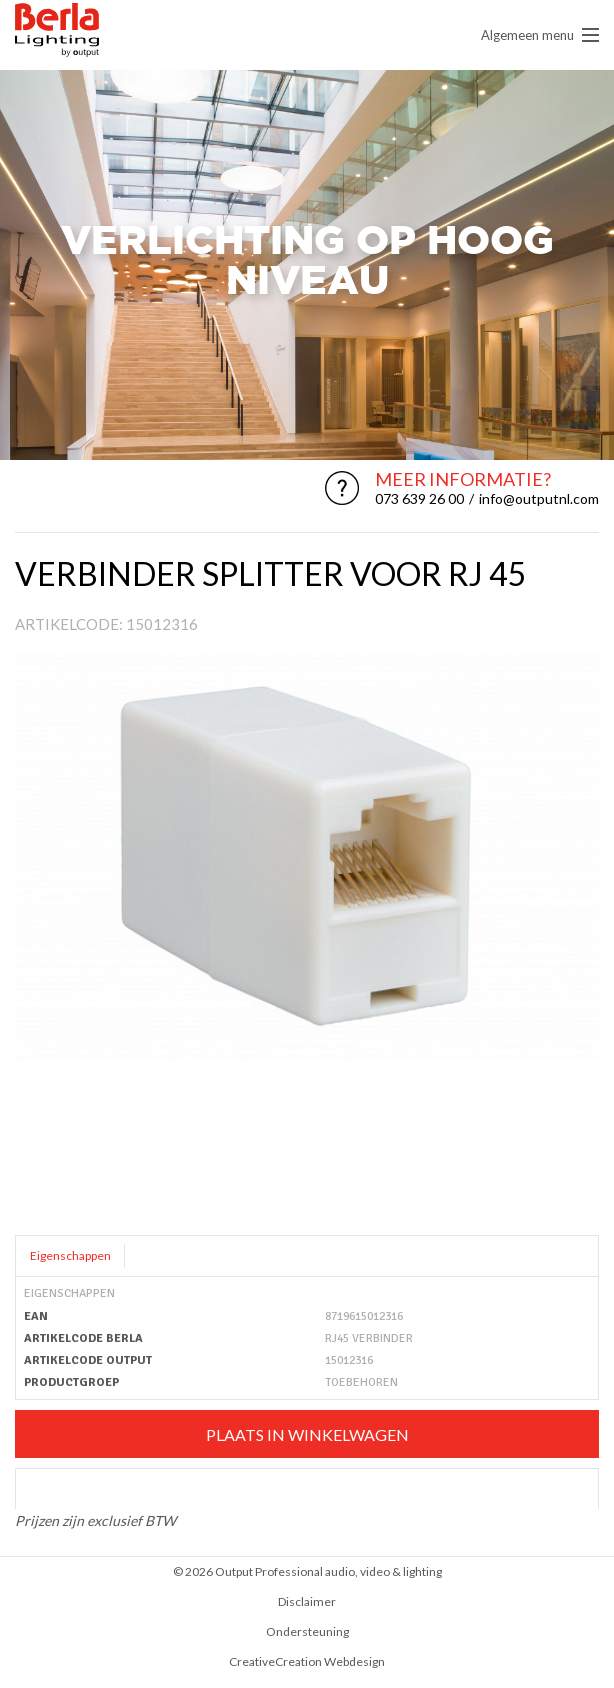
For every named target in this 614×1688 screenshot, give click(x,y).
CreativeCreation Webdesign (307, 1661)
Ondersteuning (307, 1631)
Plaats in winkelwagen (307, 1434)
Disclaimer (307, 1601)
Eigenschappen (70, 1255)
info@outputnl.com (539, 498)
